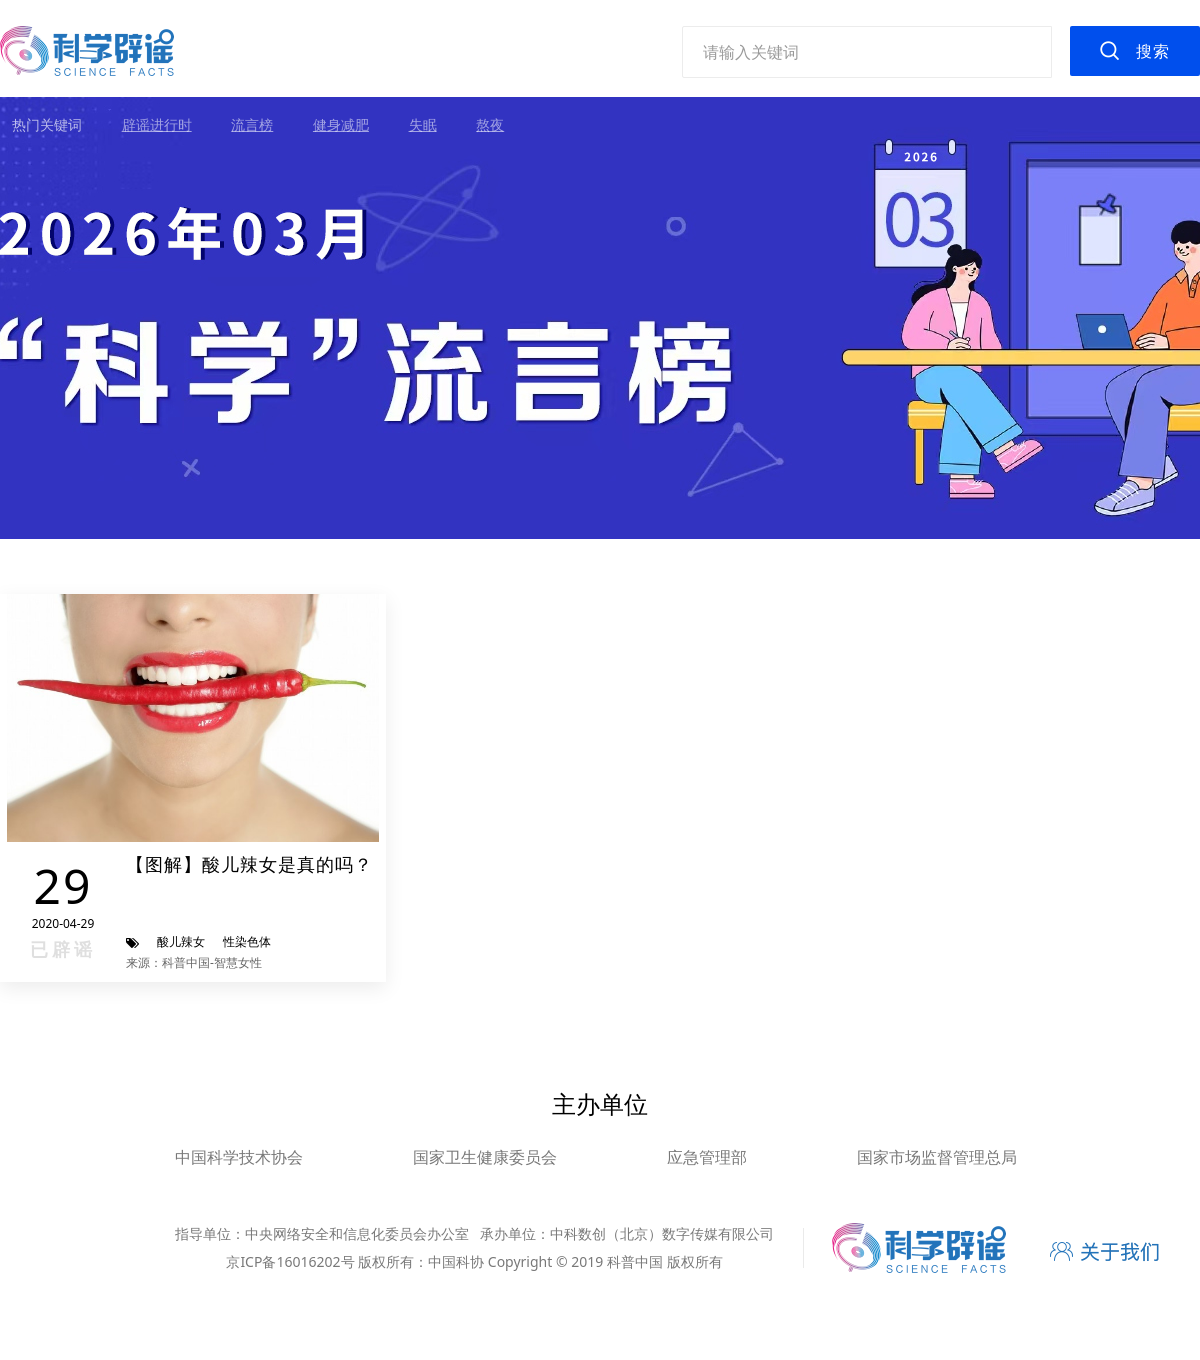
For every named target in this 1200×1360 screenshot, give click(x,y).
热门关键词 (47, 124)
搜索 (1153, 51)
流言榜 (252, 124)
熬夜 (490, 124)
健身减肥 (341, 124)
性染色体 (247, 941)
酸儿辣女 (181, 941)
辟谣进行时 (157, 124)
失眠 (423, 124)
